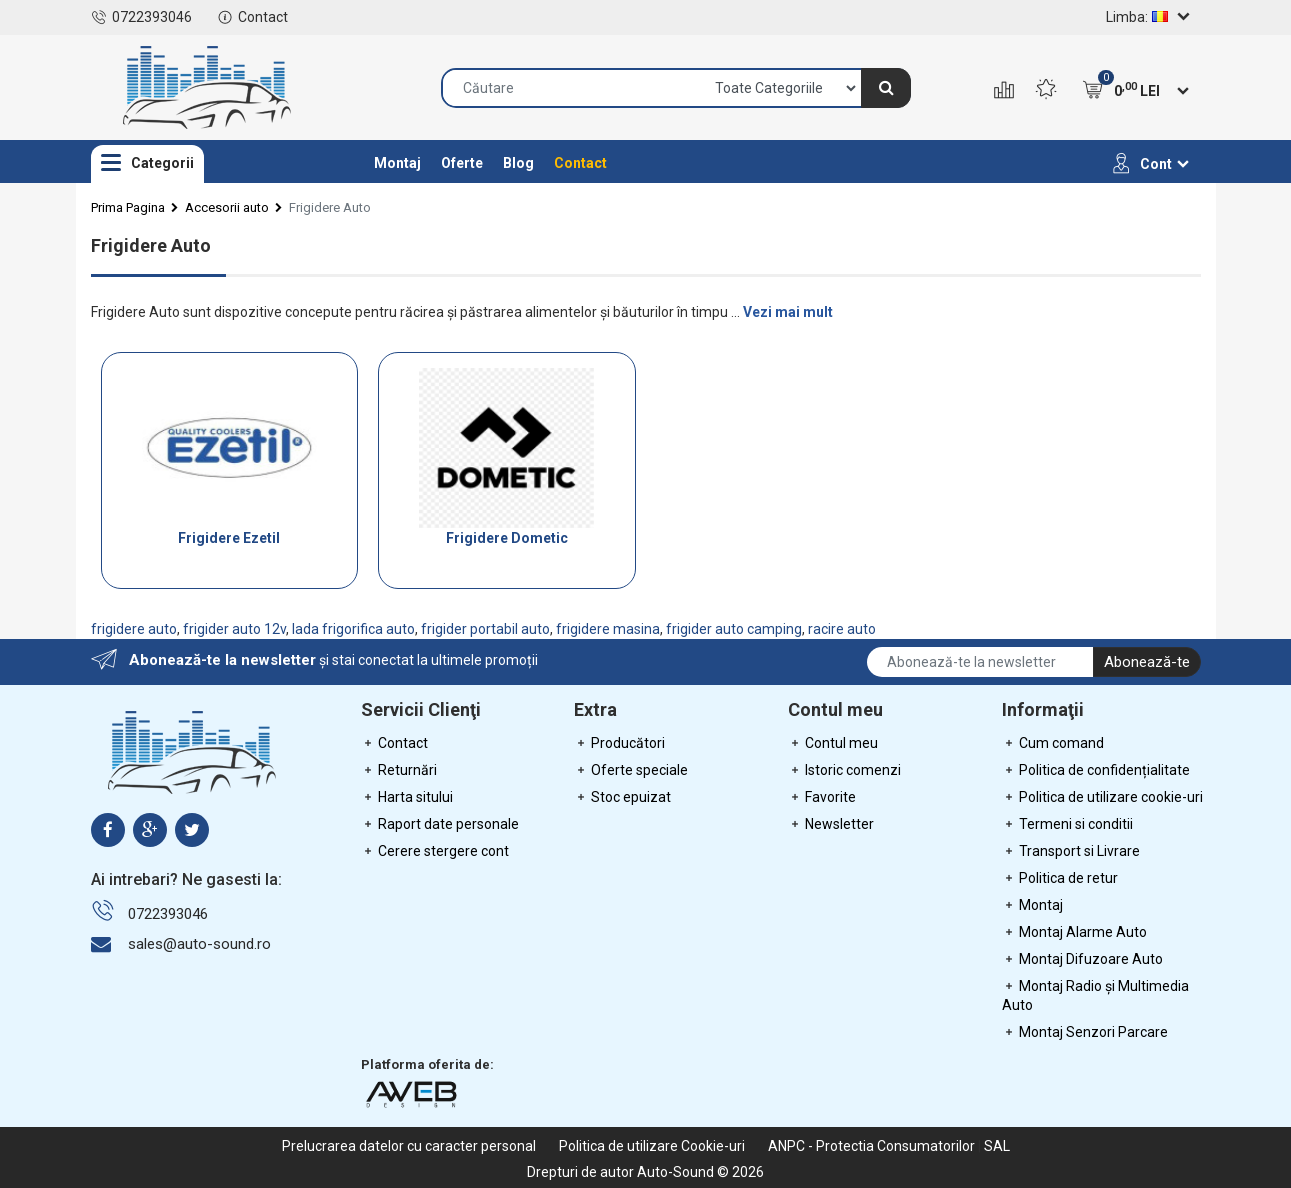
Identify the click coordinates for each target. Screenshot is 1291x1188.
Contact (252, 17)
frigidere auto (134, 629)
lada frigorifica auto (353, 629)
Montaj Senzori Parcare (1085, 1032)
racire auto (842, 629)
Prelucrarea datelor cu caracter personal (409, 1146)
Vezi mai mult (788, 312)
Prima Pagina (128, 207)
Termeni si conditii (1067, 824)
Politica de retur (1060, 878)
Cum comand (1053, 743)
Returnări (399, 770)
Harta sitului (407, 797)
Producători (619, 743)
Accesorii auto (227, 207)
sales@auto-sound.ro (199, 944)
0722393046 (141, 17)
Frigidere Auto (330, 207)
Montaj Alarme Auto (1074, 932)
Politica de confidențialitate (1096, 770)
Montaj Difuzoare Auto (1082, 959)
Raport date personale (440, 824)
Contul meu (833, 743)
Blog (518, 163)
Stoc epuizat (622, 797)
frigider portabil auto (485, 629)
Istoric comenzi (844, 770)
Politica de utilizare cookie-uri (1102, 797)
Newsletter (831, 824)
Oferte (462, 163)
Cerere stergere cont (435, 851)
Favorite (822, 797)
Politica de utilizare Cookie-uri (652, 1146)
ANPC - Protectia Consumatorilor (871, 1146)
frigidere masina (608, 629)
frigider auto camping (734, 629)
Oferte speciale (631, 770)
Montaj (397, 163)
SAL (997, 1146)
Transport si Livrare (1071, 851)
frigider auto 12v (234, 629)
